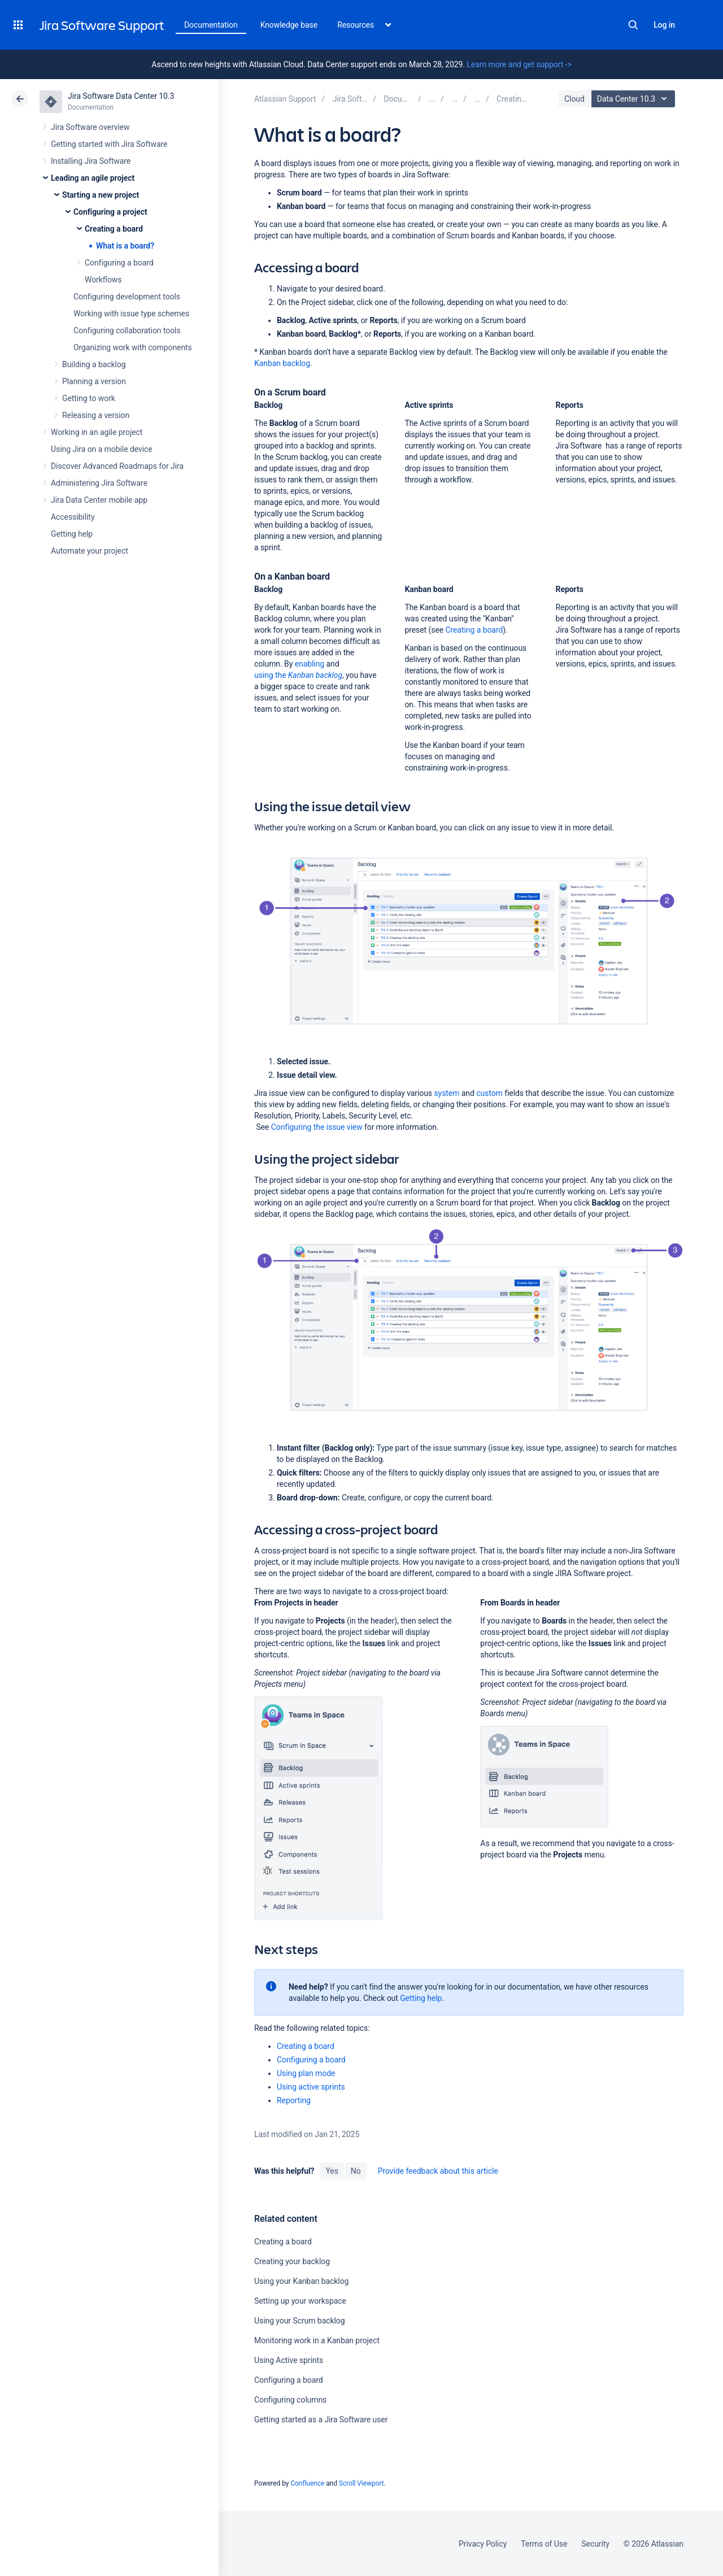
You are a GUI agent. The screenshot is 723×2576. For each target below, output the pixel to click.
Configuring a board (119, 262)
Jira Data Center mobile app (99, 499)
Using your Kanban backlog (301, 2281)
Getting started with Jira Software (109, 144)
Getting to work (88, 398)
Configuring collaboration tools (127, 330)
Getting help (72, 533)
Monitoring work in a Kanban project (317, 2340)
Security (595, 2543)
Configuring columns (290, 2399)
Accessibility (72, 516)
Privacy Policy (483, 2543)
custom (489, 1093)
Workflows (103, 279)
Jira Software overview (90, 127)
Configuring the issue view (317, 1127)
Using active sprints (311, 2086)
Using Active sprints (288, 2360)
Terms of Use (544, 2543)
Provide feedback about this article (438, 2170)
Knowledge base (289, 24)
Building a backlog (94, 364)
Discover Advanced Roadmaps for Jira (117, 466)
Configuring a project (110, 211)
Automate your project (89, 550)
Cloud (574, 98)
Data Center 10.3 (634, 99)
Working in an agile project (96, 432)
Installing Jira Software (90, 161)
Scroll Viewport (361, 2483)
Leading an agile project (92, 177)
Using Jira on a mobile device (102, 449)
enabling (309, 663)
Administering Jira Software (99, 483)
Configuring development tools (126, 296)
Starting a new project (100, 194)
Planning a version (94, 381)
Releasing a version (95, 415)
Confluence (307, 2483)
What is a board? (125, 245)
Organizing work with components (132, 347)
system (446, 1093)
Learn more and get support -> (519, 64)
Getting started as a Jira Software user (320, 2419)
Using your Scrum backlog (299, 2320)
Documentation (211, 24)
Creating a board (114, 228)
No (356, 2170)
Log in (664, 24)
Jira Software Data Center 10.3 (121, 96)
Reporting (294, 2100)
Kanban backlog (282, 363)
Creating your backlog (292, 2261)
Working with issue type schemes (131, 313)
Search (633, 25)
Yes (331, 2170)
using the (298, 675)
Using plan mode (306, 2073)
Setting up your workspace (300, 2300)
